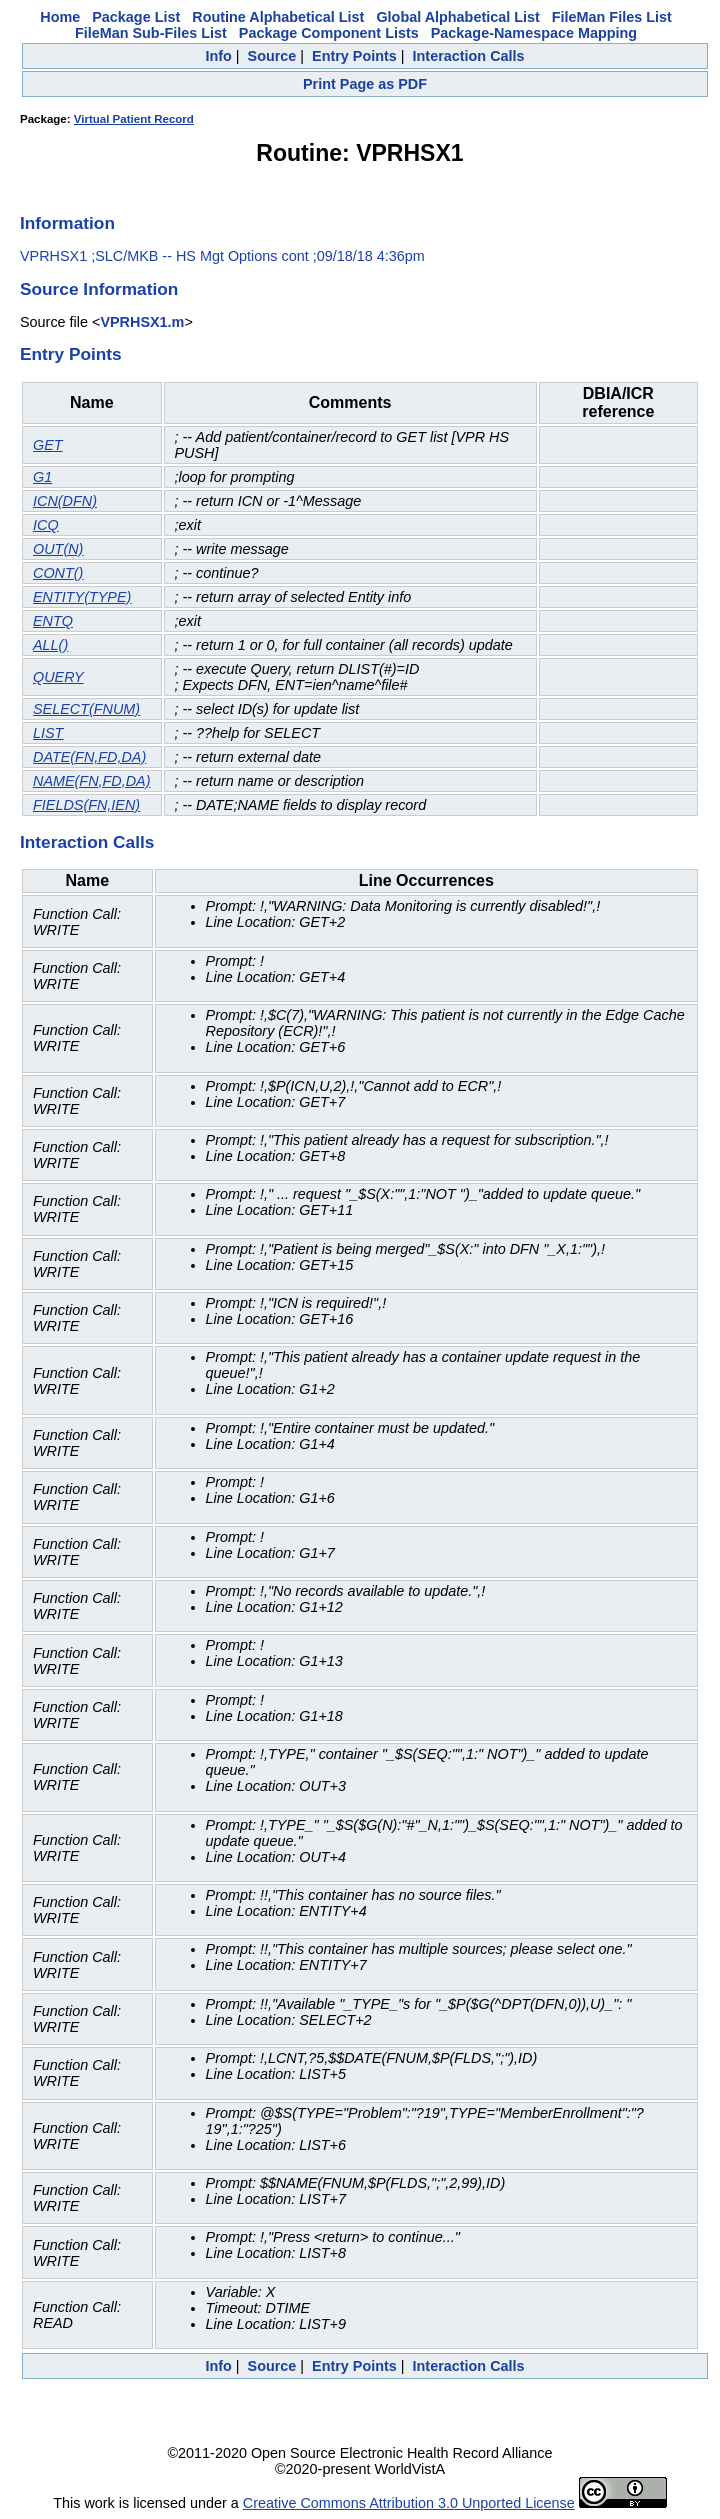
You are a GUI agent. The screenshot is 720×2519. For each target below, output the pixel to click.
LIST (48, 733)
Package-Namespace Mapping (534, 33)
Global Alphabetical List (457, 17)
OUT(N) (58, 549)
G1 (42, 477)
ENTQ (53, 621)
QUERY (58, 677)
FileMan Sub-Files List (151, 33)
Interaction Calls (469, 56)
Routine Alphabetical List (278, 17)
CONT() (58, 573)
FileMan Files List (612, 17)
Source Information (99, 289)
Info (218, 56)
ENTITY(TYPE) (82, 597)
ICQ (46, 525)
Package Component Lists (329, 33)
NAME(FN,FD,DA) (92, 781)
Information (67, 223)
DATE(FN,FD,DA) (89, 757)
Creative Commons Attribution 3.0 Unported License (409, 2503)
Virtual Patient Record (134, 119)
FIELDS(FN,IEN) (86, 805)
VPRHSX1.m (142, 322)
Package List (136, 17)
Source (272, 56)
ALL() (50, 645)
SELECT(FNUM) (86, 709)
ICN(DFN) (65, 501)
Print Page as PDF (365, 84)
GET (48, 445)
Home (60, 17)
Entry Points (354, 56)
